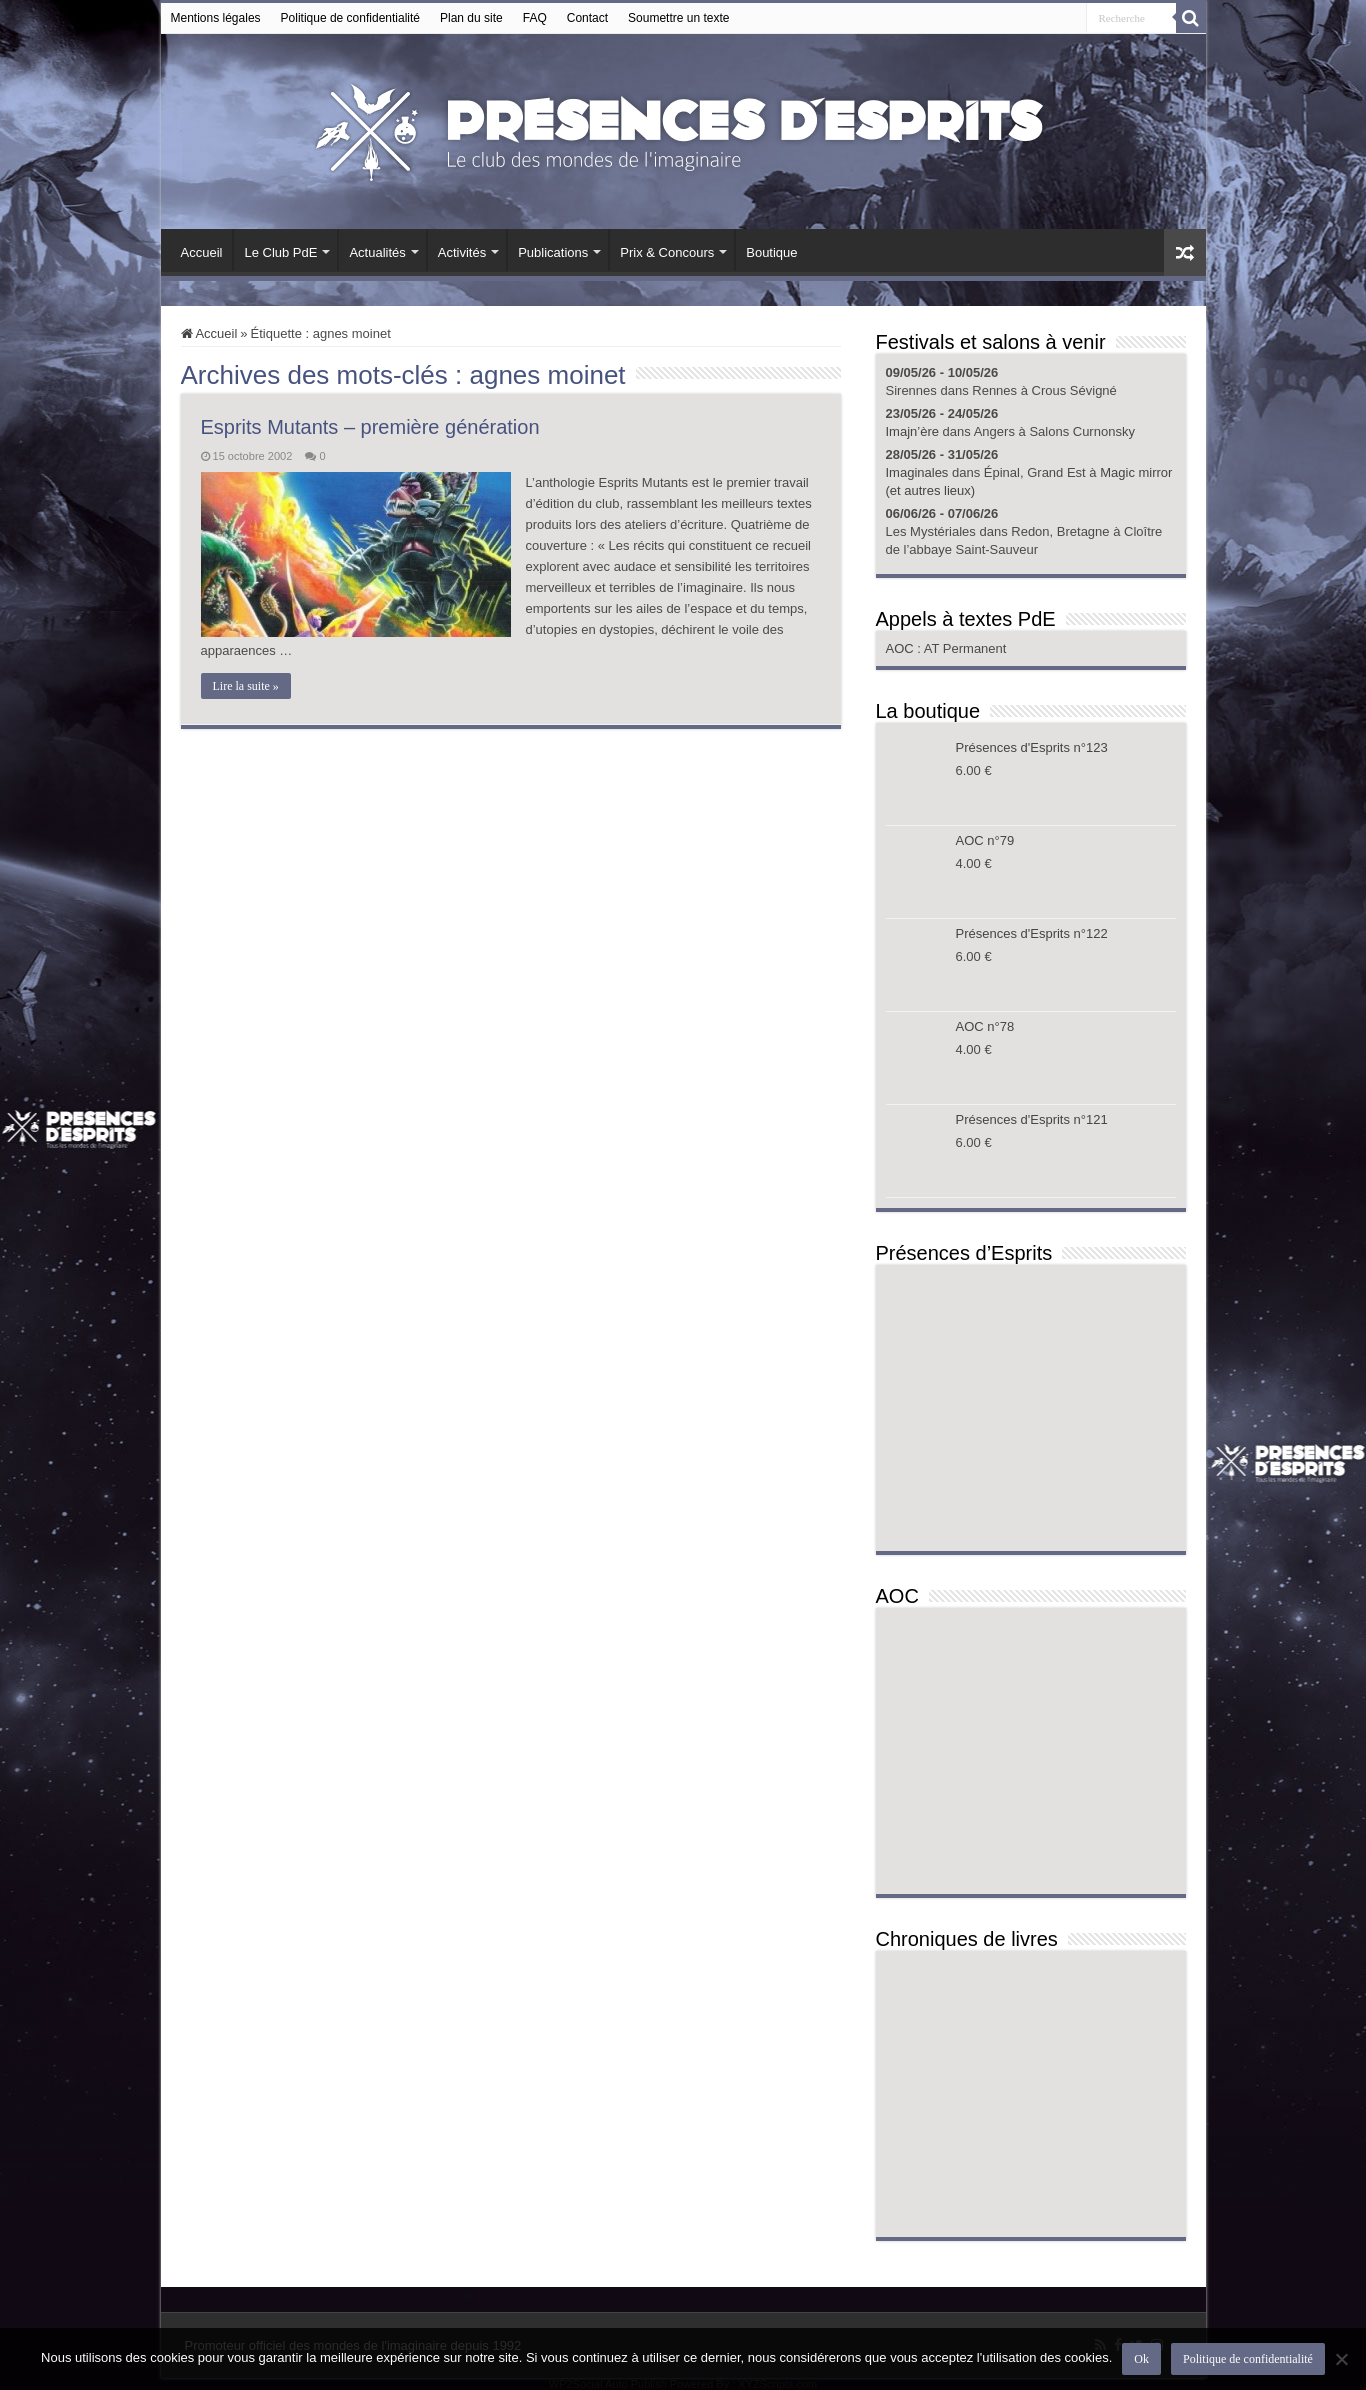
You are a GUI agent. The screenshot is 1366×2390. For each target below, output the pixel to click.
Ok (1141, 2359)
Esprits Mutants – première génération (370, 427)
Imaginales (917, 472)
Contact (587, 18)
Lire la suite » (246, 686)
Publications (553, 252)
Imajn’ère (912, 431)
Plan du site (471, 18)
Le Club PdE (280, 252)
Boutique (771, 252)
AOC (902, 648)
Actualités (377, 252)
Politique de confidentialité (350, 18)
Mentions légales (216, 18)
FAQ (535, 18)
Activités (462, 252)
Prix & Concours (667, 252)
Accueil (202, 252)
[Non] (1341, 2359)
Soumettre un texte (678, 18)
